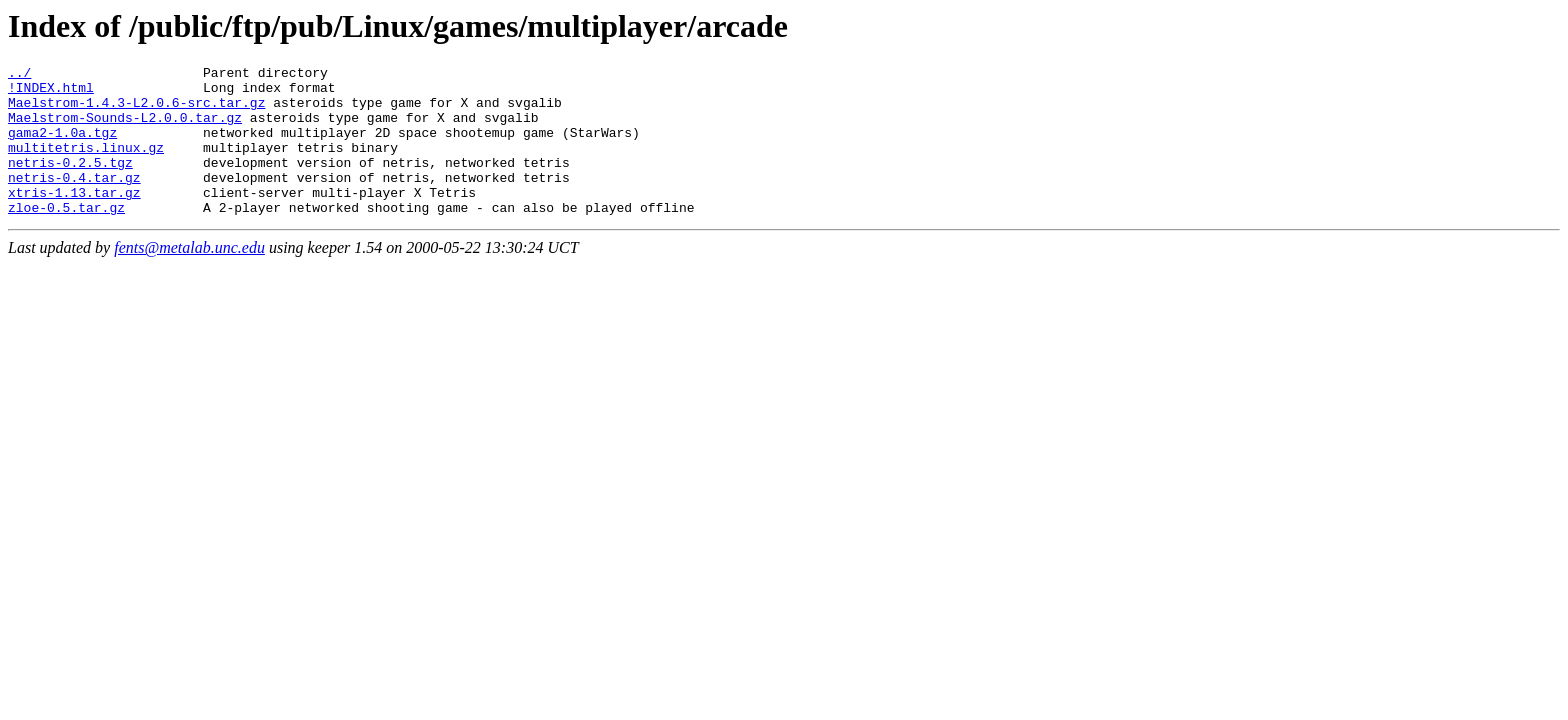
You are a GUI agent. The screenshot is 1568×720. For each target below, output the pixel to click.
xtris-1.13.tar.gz (74, 219)
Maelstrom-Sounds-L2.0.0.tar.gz (125, 129)
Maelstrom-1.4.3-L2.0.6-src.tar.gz (136, 111)
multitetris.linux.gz (86, 165)
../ (19, 75)
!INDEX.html (51, 93)
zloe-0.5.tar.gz (66, 237)
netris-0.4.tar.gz (74, 201)
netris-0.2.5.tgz (70, 183)
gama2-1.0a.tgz (62, 147)
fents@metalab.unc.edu (189, 277)
